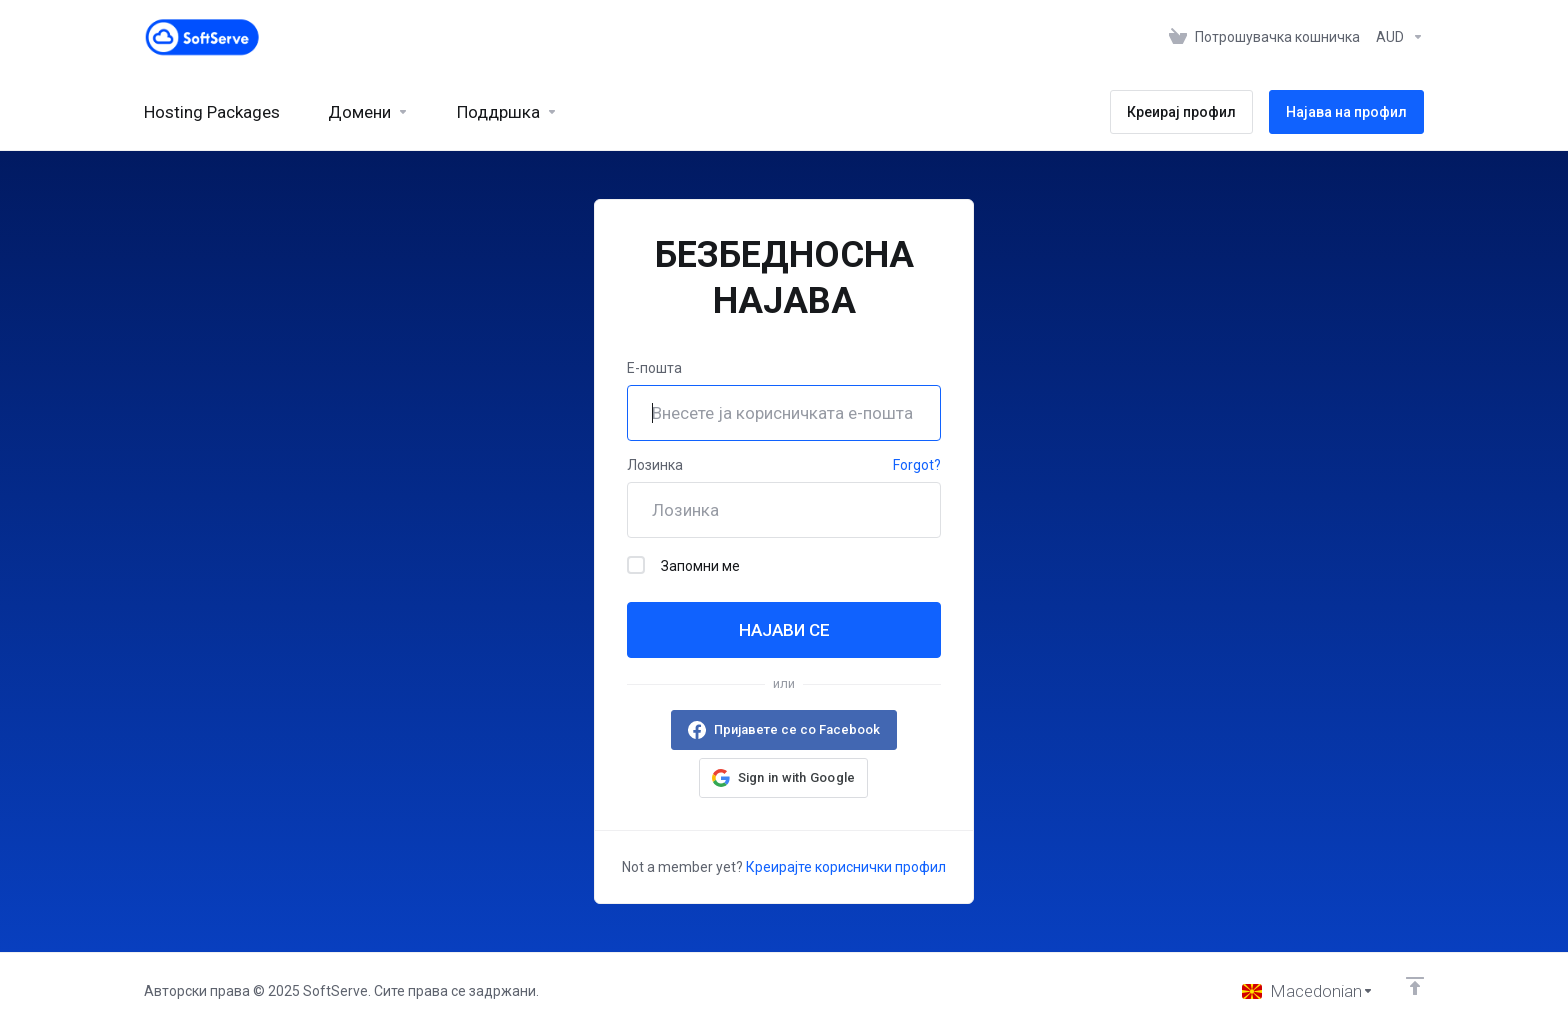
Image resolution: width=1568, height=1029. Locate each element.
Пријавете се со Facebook (797, 729)
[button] (784, 778)
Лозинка (655, 465)
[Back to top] (1415, 986)
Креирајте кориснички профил (846, 867)
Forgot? (917, 465)
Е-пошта (654, 368)
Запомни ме (683, 565)
